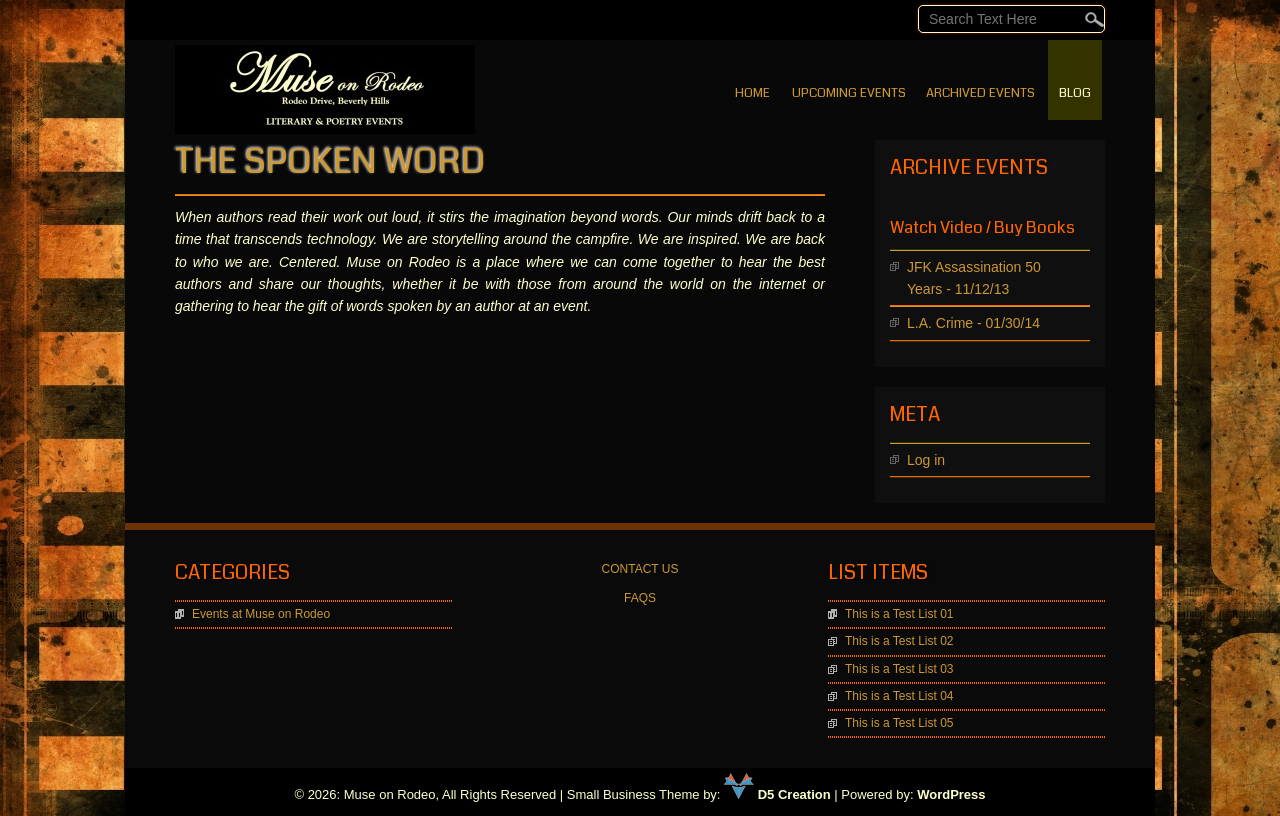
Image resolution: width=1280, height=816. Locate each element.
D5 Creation (777, 794)
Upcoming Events (849, 93)
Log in (926, 460)
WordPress (951, 794)
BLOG (1075, 93)
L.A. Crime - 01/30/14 (973, 323)
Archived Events (980, 93)
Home (752, 93)
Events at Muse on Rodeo (261, 614)
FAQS (640, 598)
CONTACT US (640, 569)
